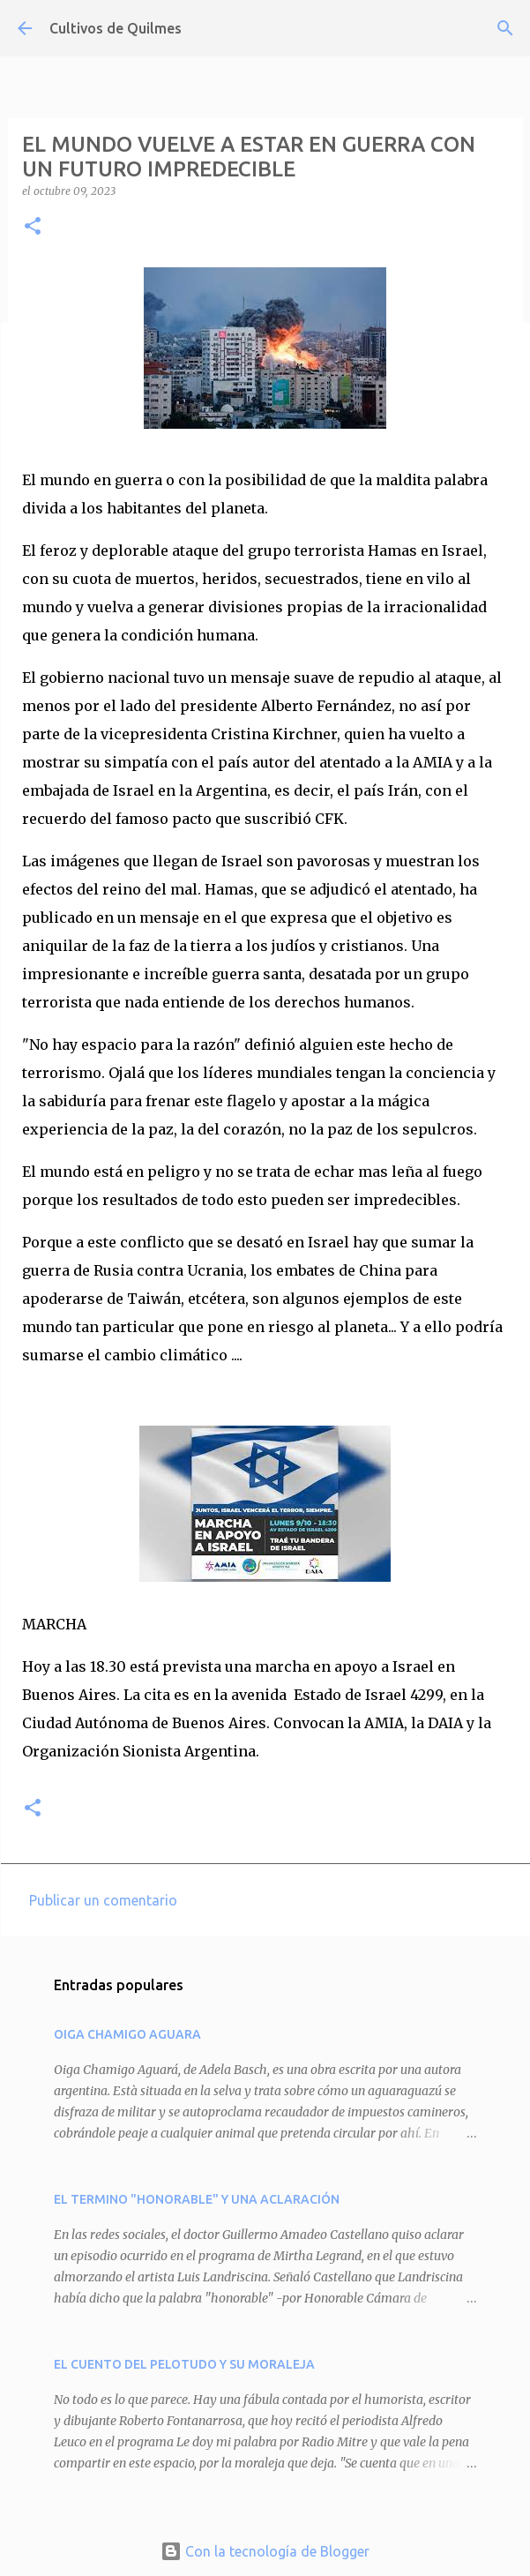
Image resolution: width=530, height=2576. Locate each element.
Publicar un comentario (103, 1900)
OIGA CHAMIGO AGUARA (127, 2034)
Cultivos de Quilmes (115, 28)
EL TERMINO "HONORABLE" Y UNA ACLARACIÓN (197, 2199)
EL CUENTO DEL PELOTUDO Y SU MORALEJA (184, 2364)
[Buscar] (505, 28)
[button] (32, 227)
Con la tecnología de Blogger (265, 2551)
